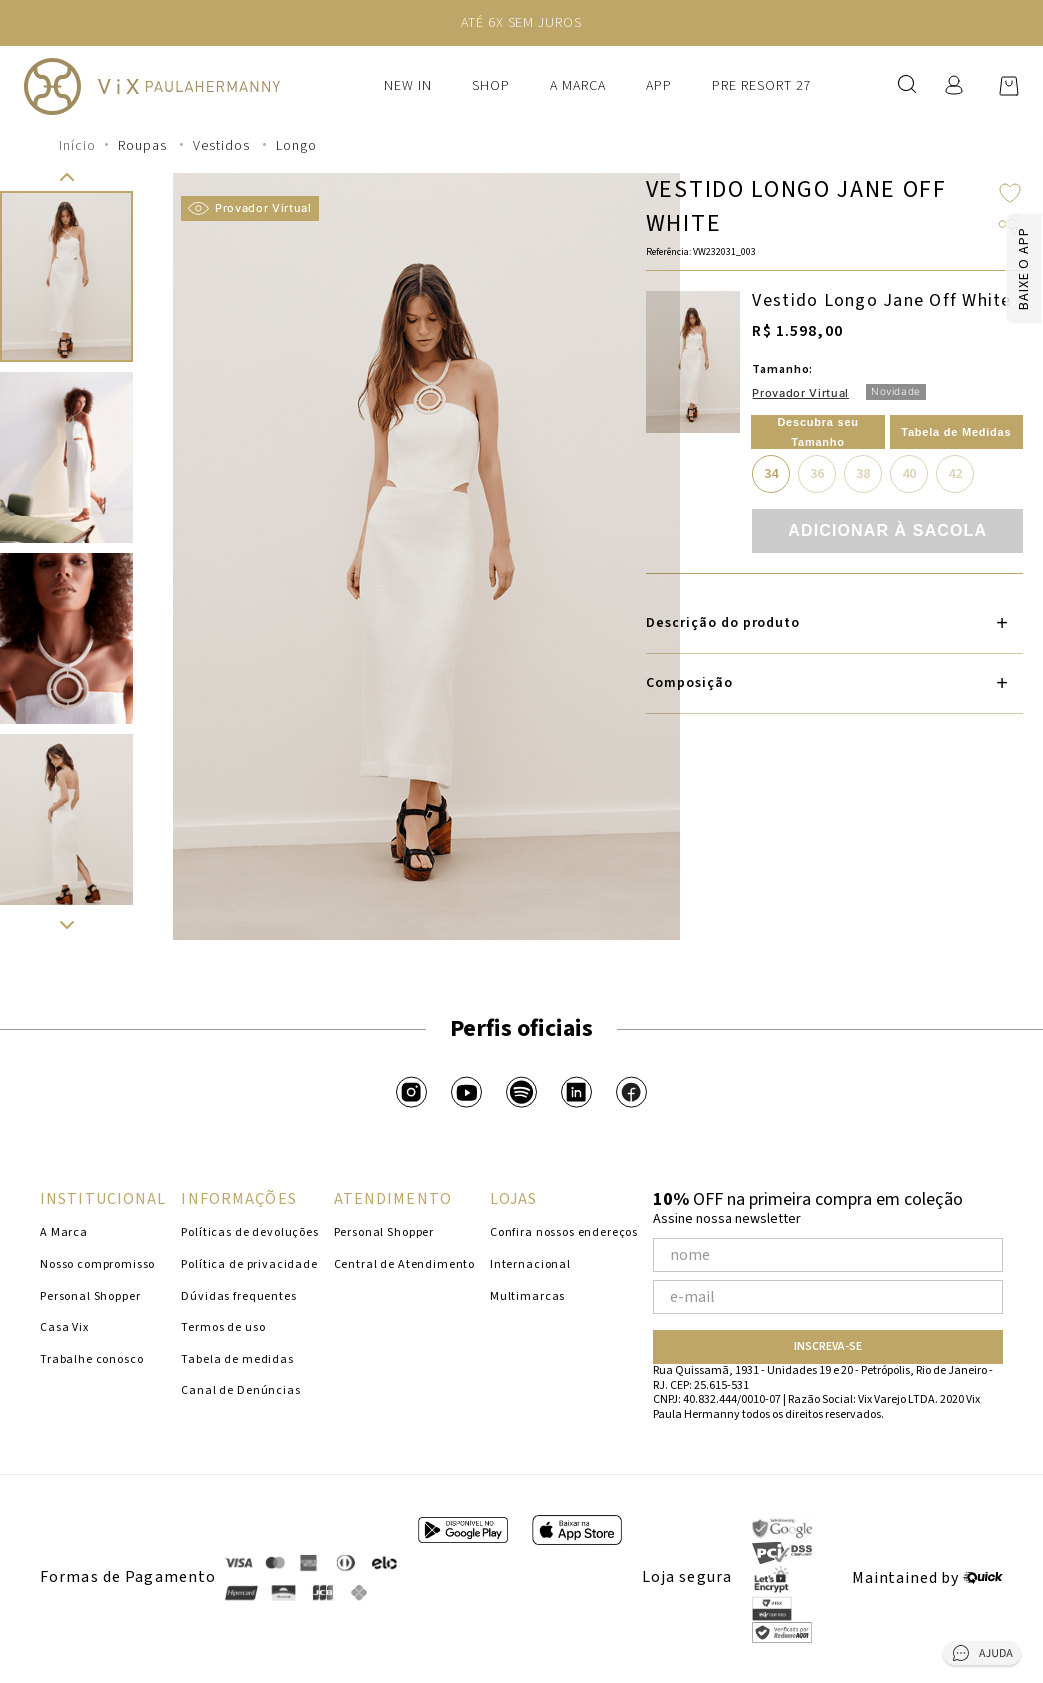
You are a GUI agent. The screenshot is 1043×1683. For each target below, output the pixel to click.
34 (771, 474)
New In (408, 86)
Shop (491, 86)
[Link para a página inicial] (77, 146)
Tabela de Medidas (956, 432)
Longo (296, 146)
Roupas (142, 146)
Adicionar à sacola (887, 530)
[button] (66, 177)
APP (659, 86)
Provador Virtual (250, 208)
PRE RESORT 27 (762, 86)
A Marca (578, 86)
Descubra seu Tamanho (817, 432)
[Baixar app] (987, 268)
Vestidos (221, 146)
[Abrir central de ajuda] (982, 1657)
